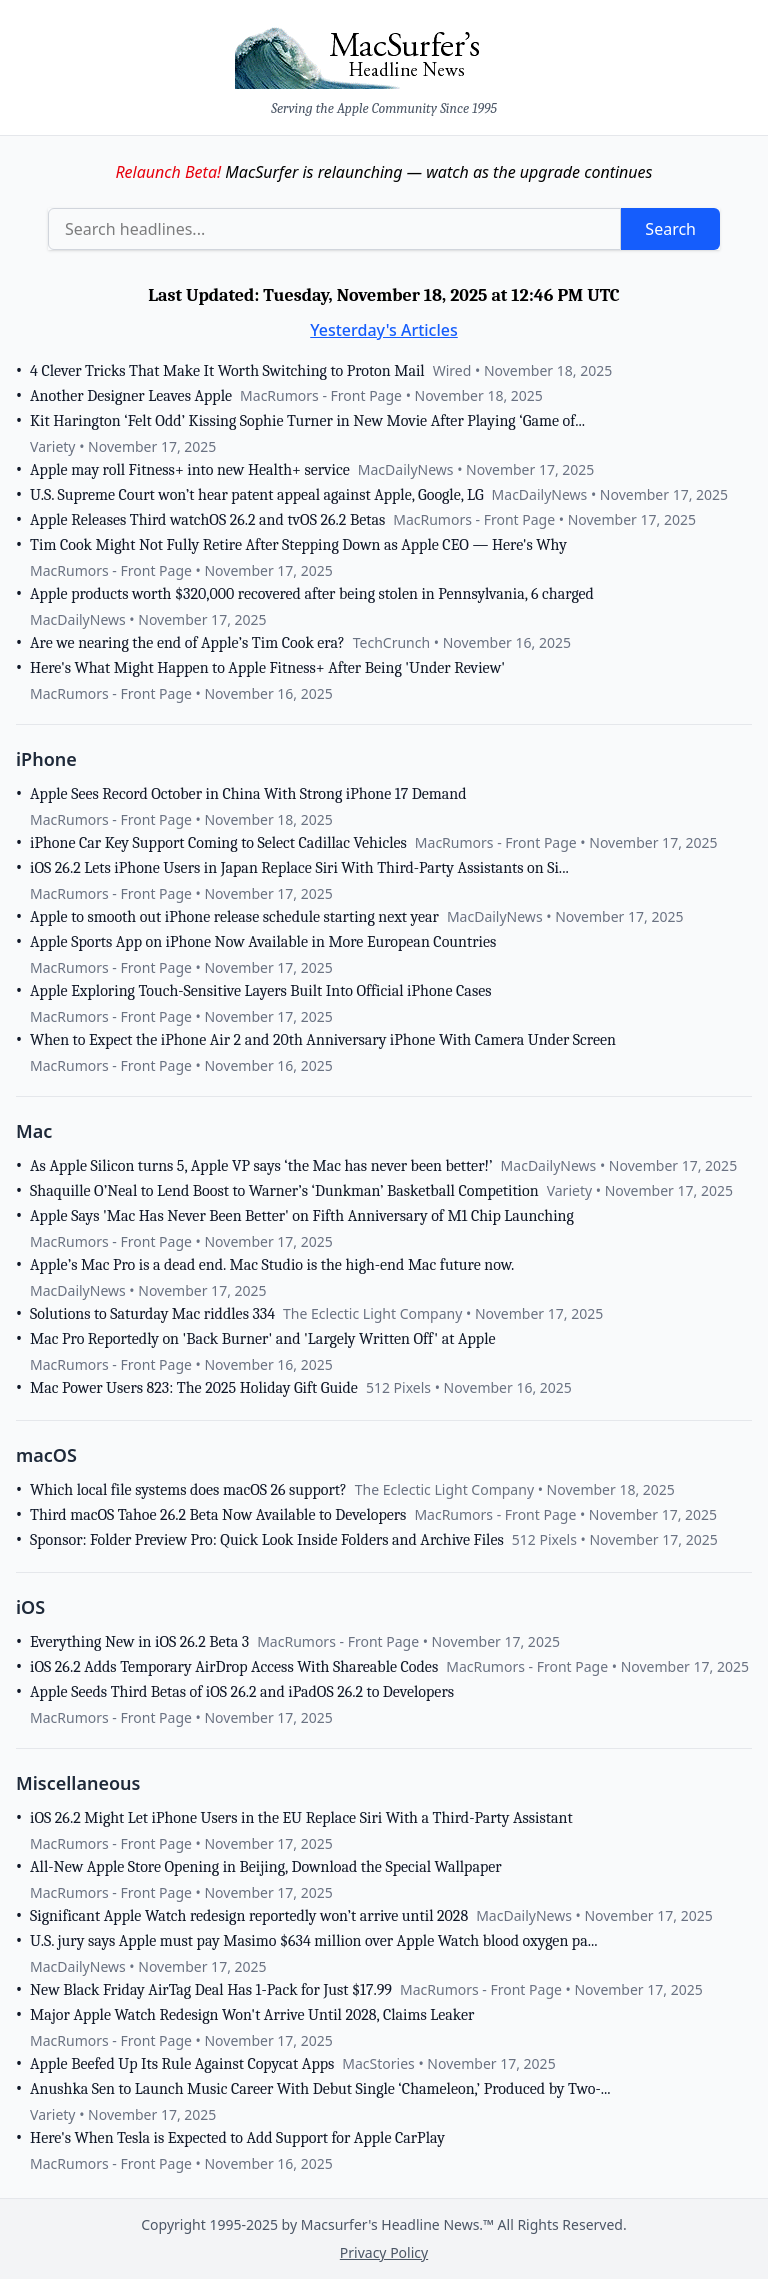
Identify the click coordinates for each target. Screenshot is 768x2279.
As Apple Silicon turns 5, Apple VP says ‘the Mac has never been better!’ (261, 1166)
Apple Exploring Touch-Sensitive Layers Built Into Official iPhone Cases (260, 991)
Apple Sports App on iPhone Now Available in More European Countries (263, 942)
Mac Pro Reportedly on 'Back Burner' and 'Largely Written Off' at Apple (263, 1339)
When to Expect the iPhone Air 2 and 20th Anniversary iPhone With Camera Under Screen (323, 1040)
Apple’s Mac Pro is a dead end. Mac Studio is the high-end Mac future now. (272, 1265)
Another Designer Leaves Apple (131, 396)
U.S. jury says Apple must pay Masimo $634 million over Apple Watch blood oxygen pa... (314, 1941)
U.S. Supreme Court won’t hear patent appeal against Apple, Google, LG (257, 495)
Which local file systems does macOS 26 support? (188, 1490)
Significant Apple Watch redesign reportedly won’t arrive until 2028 (249, 1916)
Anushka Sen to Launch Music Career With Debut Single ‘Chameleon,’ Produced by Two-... (320, 2089)
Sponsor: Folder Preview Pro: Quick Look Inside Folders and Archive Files (267, 1540)
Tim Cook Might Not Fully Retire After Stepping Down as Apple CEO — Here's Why (298, 545)
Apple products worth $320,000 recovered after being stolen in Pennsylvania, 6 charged (312, 594)
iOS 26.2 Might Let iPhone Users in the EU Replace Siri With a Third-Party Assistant (301, 1818)
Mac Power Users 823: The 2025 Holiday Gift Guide (194, 1388)
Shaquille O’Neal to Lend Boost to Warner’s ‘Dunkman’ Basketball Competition (284, 1191)
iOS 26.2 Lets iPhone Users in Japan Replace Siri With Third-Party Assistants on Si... (299, 868)
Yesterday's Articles (384, 330)
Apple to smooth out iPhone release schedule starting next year (234, 917)
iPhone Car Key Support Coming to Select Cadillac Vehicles (218, 843)
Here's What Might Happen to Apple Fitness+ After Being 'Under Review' (267, 668)
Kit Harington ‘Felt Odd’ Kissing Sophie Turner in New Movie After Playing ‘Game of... (307, 421)
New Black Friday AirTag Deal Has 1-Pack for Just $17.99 (211, 1990)
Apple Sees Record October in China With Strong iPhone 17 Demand (248, 794)
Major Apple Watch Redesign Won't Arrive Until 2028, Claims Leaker (252, 2015)
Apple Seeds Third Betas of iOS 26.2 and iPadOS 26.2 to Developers (242, 1692)
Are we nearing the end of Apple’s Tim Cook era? (187, 643)
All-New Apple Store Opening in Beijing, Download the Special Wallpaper (266, 1867)
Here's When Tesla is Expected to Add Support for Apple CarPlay (237, 2138)
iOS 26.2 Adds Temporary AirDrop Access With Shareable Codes (234, 1667)
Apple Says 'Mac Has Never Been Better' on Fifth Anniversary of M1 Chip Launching (302, 1216)
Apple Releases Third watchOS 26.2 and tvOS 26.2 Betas (207, 520)
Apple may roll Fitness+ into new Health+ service (190, 470)
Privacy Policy (384, 2252)
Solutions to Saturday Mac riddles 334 (152, 1314)
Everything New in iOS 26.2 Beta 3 (139, 1642)
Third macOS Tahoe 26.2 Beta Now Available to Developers (218, 1515)
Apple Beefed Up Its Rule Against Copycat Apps (182, 2064)
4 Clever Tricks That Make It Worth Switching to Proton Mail (227, 371)
